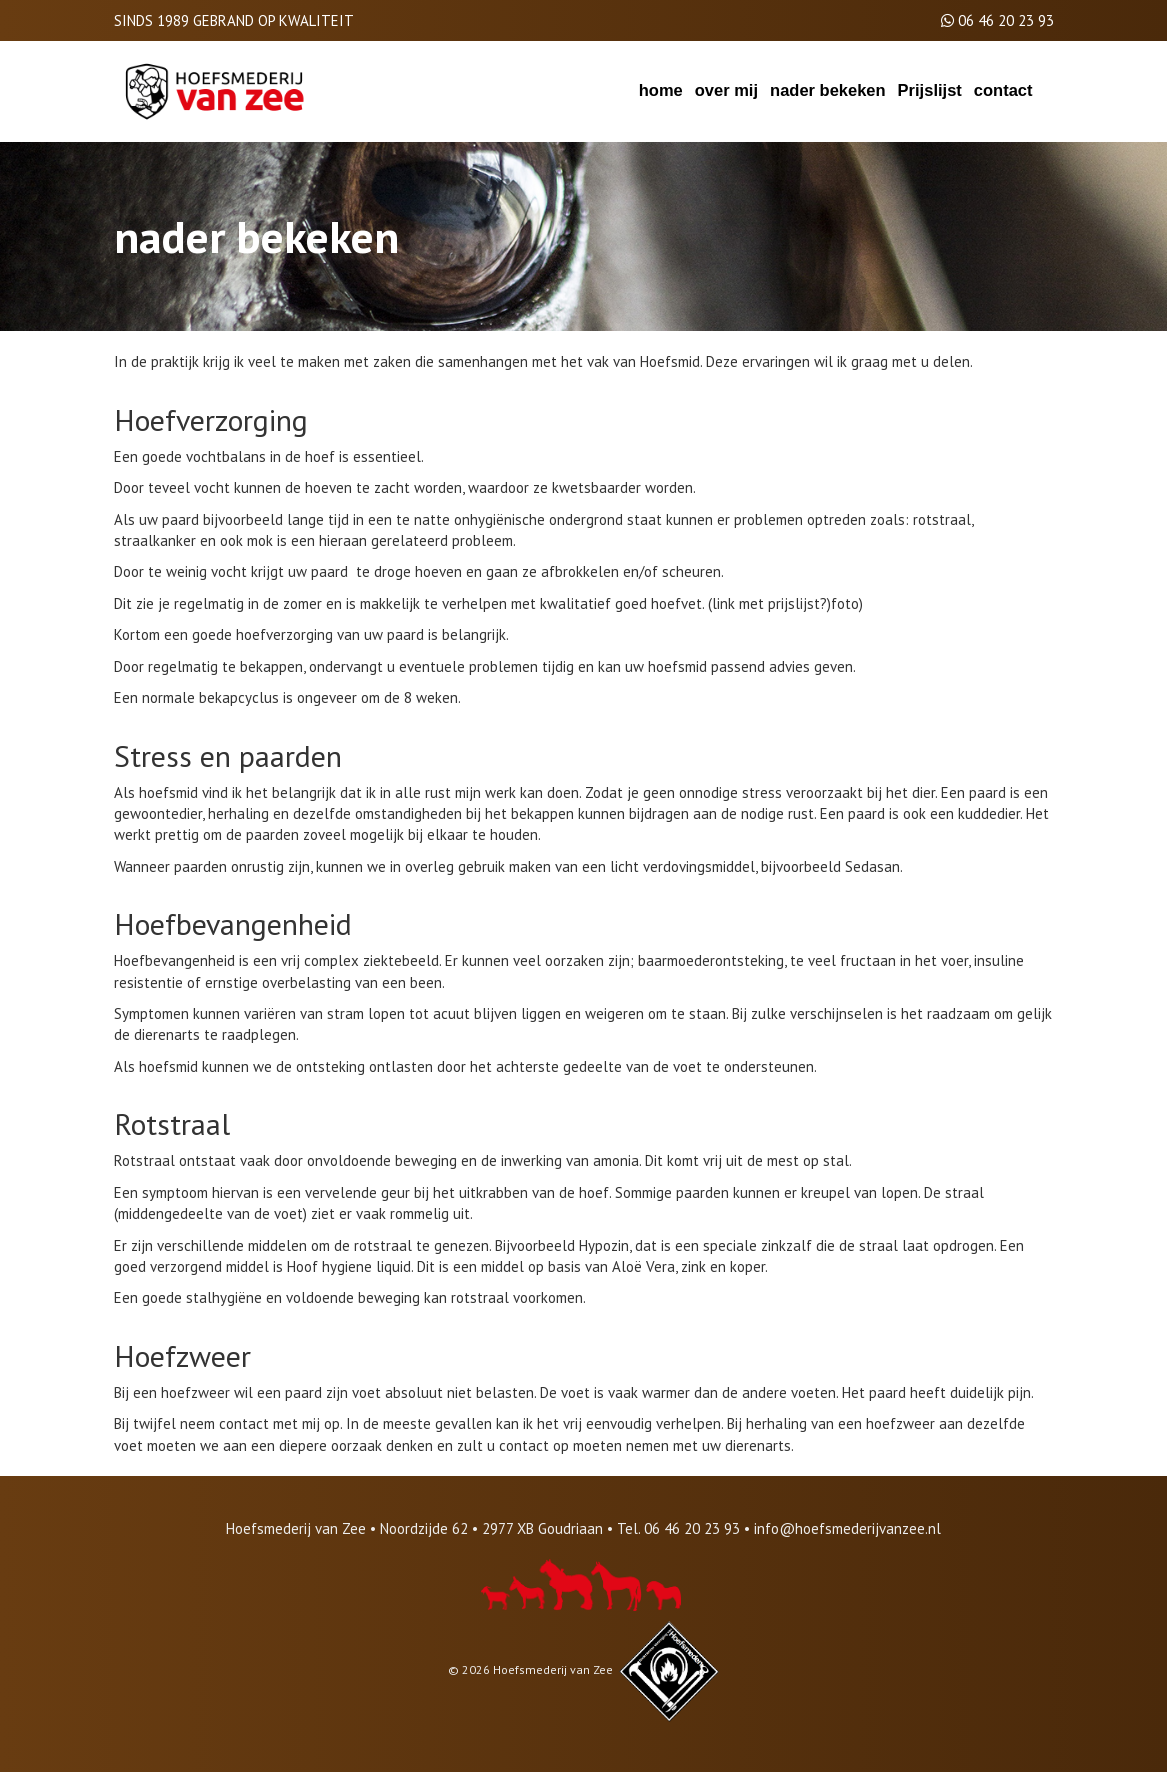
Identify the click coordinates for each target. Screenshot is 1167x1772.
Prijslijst (930, 90)
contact (1003, 90)
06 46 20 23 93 (1006, 20)
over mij (726, 90)
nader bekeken (828, 90)
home (661, 90)
